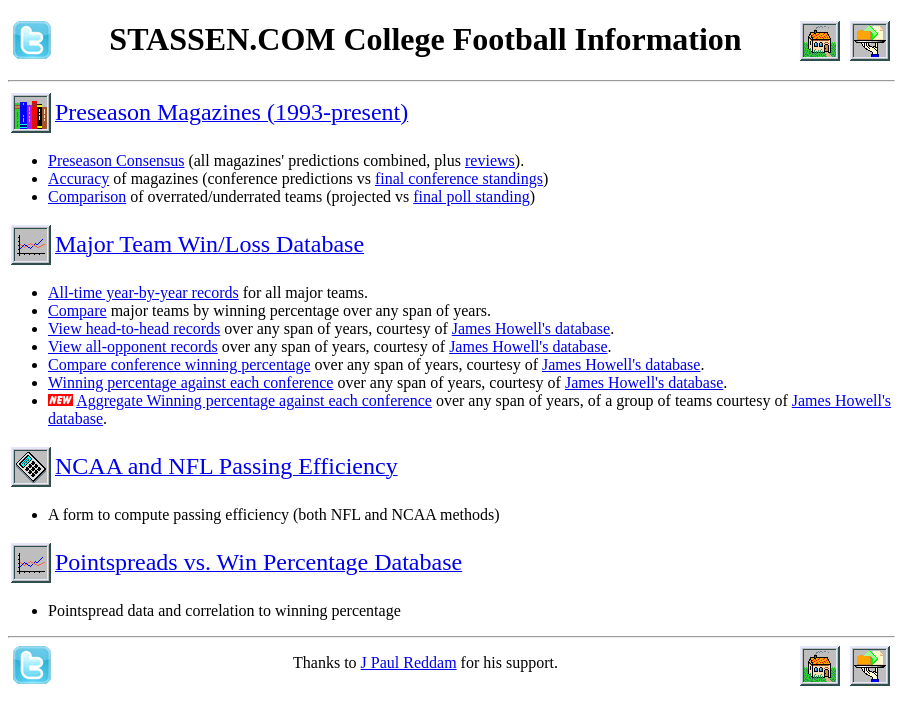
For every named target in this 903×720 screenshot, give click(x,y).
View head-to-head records (134, 328)
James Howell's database (531, 328)
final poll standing (471, 196)
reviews (490, 160)
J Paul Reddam (409, 662)
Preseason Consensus (116, 160)
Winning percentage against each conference (190, 382)
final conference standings (459, 178)
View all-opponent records (133, 346)
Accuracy (78, 178)
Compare (77, 310)
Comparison (87, 196)
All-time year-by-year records (143, 292)
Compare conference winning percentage (179, 364)
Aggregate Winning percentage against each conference (254, 400)
